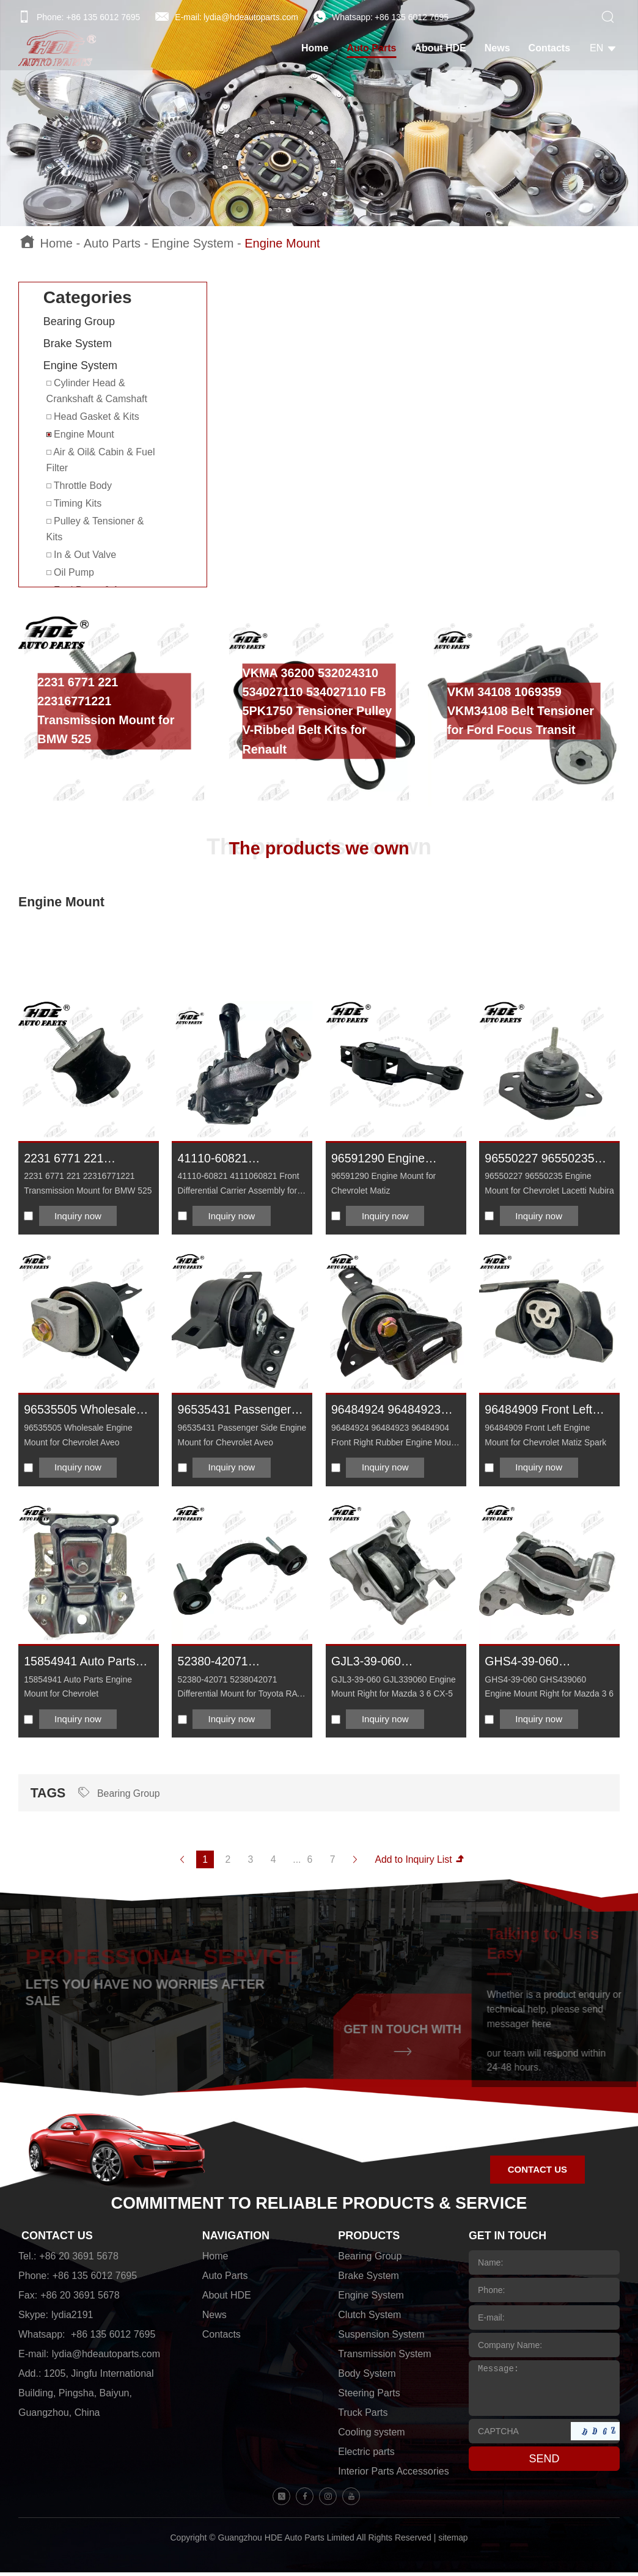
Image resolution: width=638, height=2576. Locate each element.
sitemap (453, 2542)
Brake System (77, 343)
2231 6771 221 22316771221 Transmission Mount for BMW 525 (106, 711)
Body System (366, 2378)
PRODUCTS (369, 2240)
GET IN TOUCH (508, 2240)
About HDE (442, 48)
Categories (87, 297)
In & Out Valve (81, 554)
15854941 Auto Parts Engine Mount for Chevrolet (81, 1664)
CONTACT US (57, 2240)
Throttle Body (79, 485)
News (500, 48)
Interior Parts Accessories (393, 2476)
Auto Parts (373, 48)
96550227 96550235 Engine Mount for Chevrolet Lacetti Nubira (541, 1159)
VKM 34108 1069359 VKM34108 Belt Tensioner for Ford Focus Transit (521, 711)
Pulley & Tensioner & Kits (95, 529)
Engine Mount (282, 243)
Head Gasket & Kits (92, 416)
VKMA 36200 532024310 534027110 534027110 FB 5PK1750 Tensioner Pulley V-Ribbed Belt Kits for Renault (318, 711)
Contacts (552, 48)
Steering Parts (369, 2398)
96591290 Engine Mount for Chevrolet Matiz (385, 1159)
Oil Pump (70, 572)
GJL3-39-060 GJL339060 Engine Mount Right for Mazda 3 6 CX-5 (393, 1664)
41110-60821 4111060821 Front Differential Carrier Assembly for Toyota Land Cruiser (233, 1159)
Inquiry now (79, 1216)
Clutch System (369, 2319)
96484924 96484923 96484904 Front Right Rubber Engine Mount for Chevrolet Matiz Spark (390, 1412)
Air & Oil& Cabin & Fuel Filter (100, 460)
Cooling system (371, 2437)
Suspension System (381, 2339)
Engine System (193, 243)
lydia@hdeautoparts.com (251, 17)
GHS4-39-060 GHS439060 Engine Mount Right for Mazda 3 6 (546, 1664)
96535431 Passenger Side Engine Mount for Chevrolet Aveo (238, 1412)
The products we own (319, 847)
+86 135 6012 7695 (412, 17)
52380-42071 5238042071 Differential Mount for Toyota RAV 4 (234, 1664)
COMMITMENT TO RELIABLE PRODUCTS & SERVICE (319, 2207)
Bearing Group (79, 321)
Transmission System (384, 2359)
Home (317, 48)
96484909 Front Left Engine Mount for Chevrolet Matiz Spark (545, 1412)
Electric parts (366, 2456)
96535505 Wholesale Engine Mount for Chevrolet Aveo (81, 1412)
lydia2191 (72, 2319)
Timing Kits (74, 503)
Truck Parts (362, 2417)
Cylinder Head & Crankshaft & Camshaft (96, 391)
